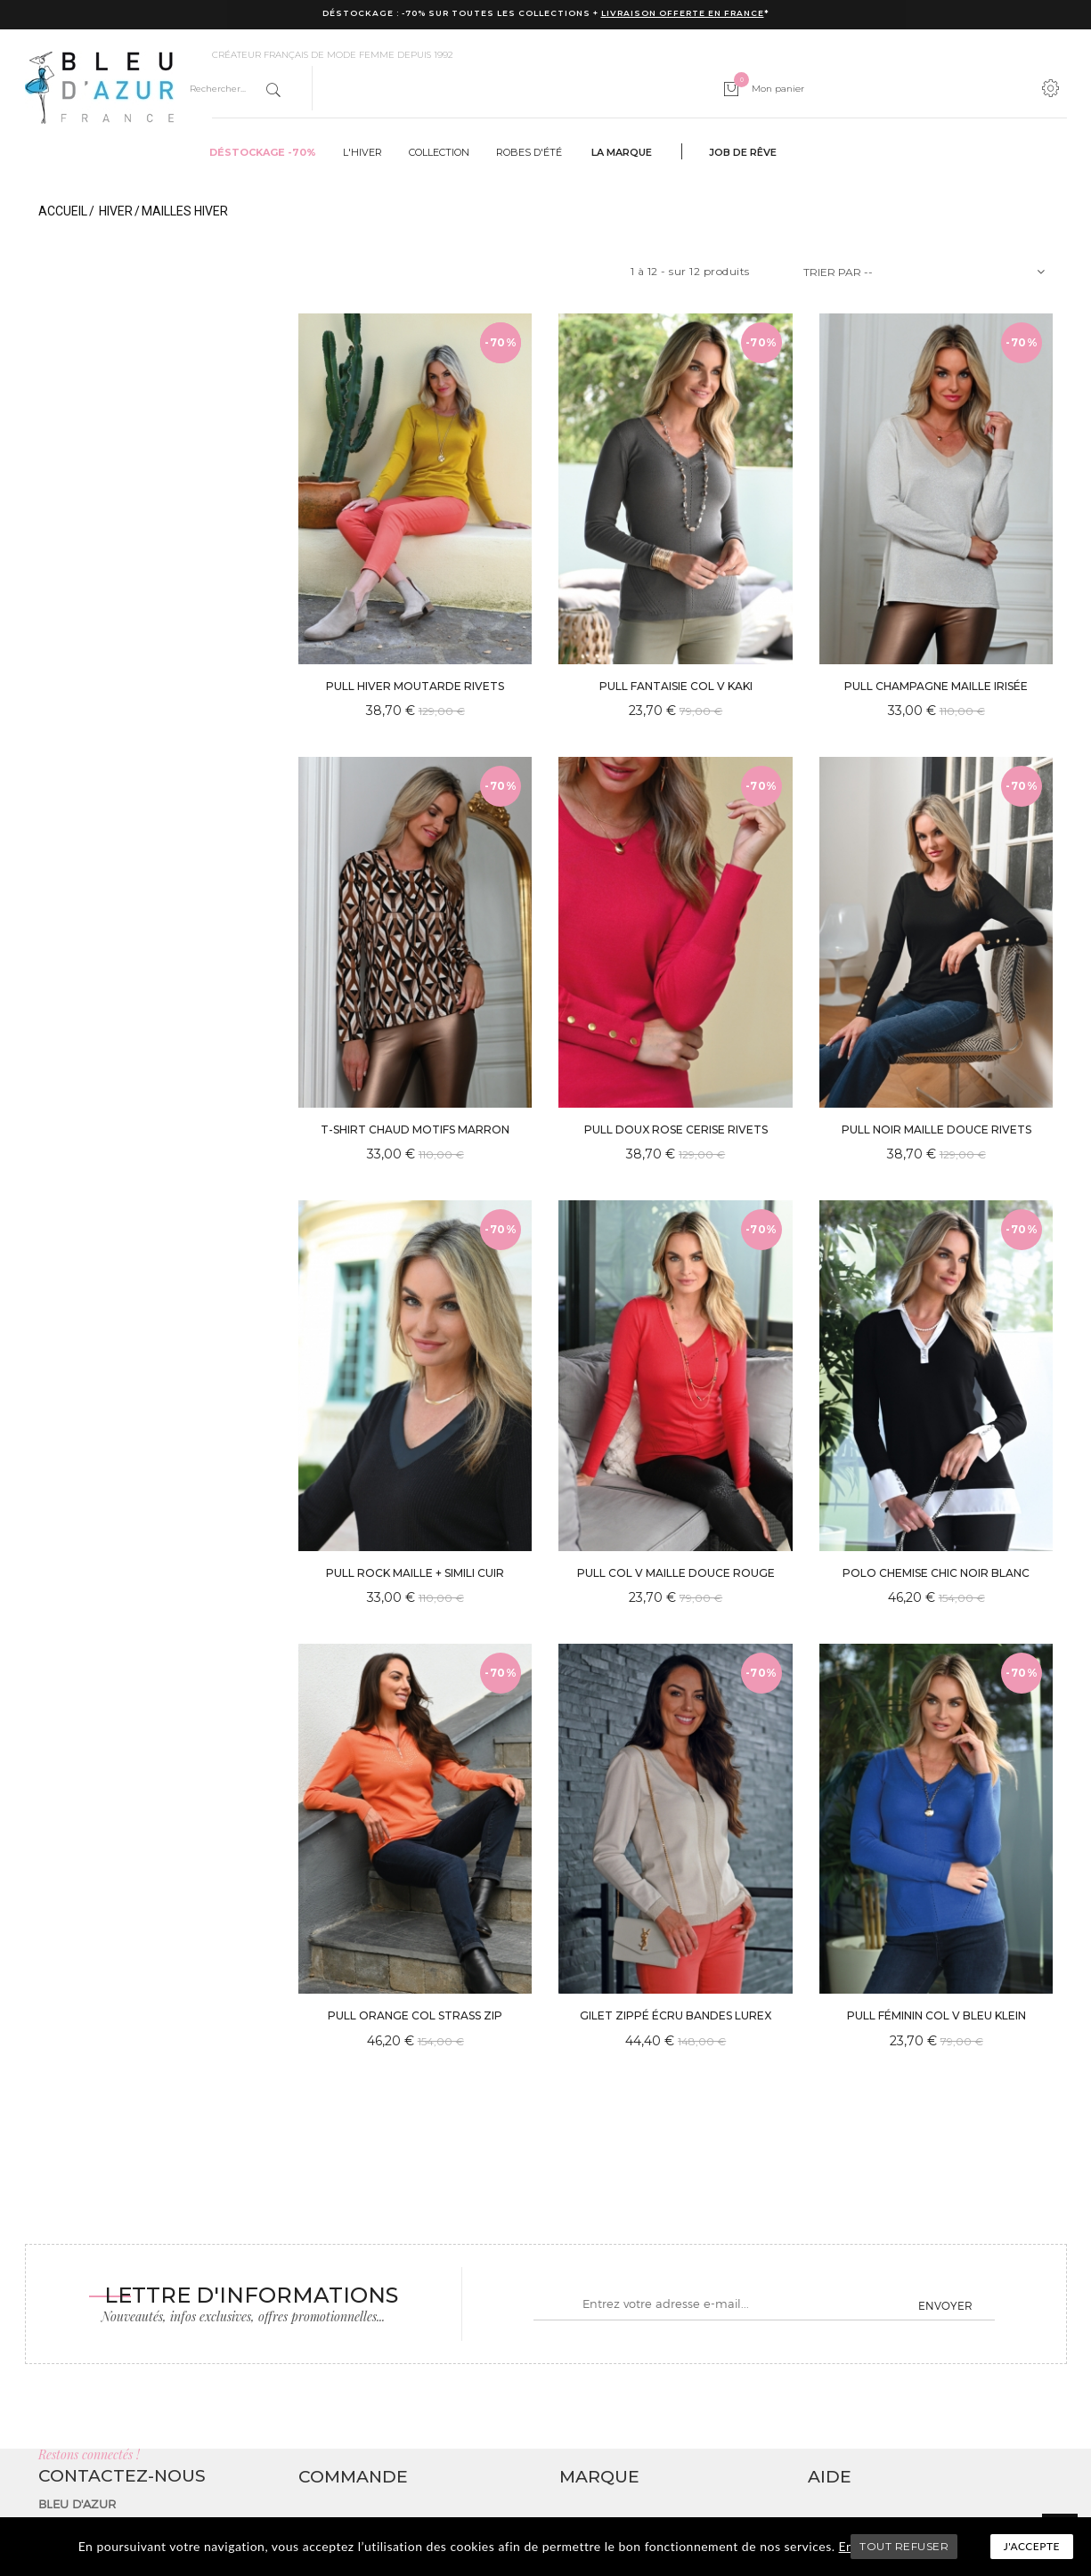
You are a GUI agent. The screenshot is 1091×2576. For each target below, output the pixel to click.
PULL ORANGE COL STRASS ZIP (415, 2015)
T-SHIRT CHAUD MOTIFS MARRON (415, 1129)
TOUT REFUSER (904, 2546)
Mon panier (769, 88)
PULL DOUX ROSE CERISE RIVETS (676, 1129)
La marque (621, 152)
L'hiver (362, 152)
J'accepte (1032, 2546)
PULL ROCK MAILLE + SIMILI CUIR (415, 1573)
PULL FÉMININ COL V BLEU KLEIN (936, 2015)
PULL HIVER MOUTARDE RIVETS (415, 686)
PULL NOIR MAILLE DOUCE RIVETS (936, 1129)
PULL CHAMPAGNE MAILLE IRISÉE (936, 686)
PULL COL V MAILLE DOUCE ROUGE (676, 1573)
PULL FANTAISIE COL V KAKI (676, 686)
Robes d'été (529, 152)
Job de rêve (743, 152)
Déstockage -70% (262, 152)
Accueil (62, 211)
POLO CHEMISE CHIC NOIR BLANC (936, 1573)
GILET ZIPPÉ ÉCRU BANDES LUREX (675, 2015)
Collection (439, 152)
